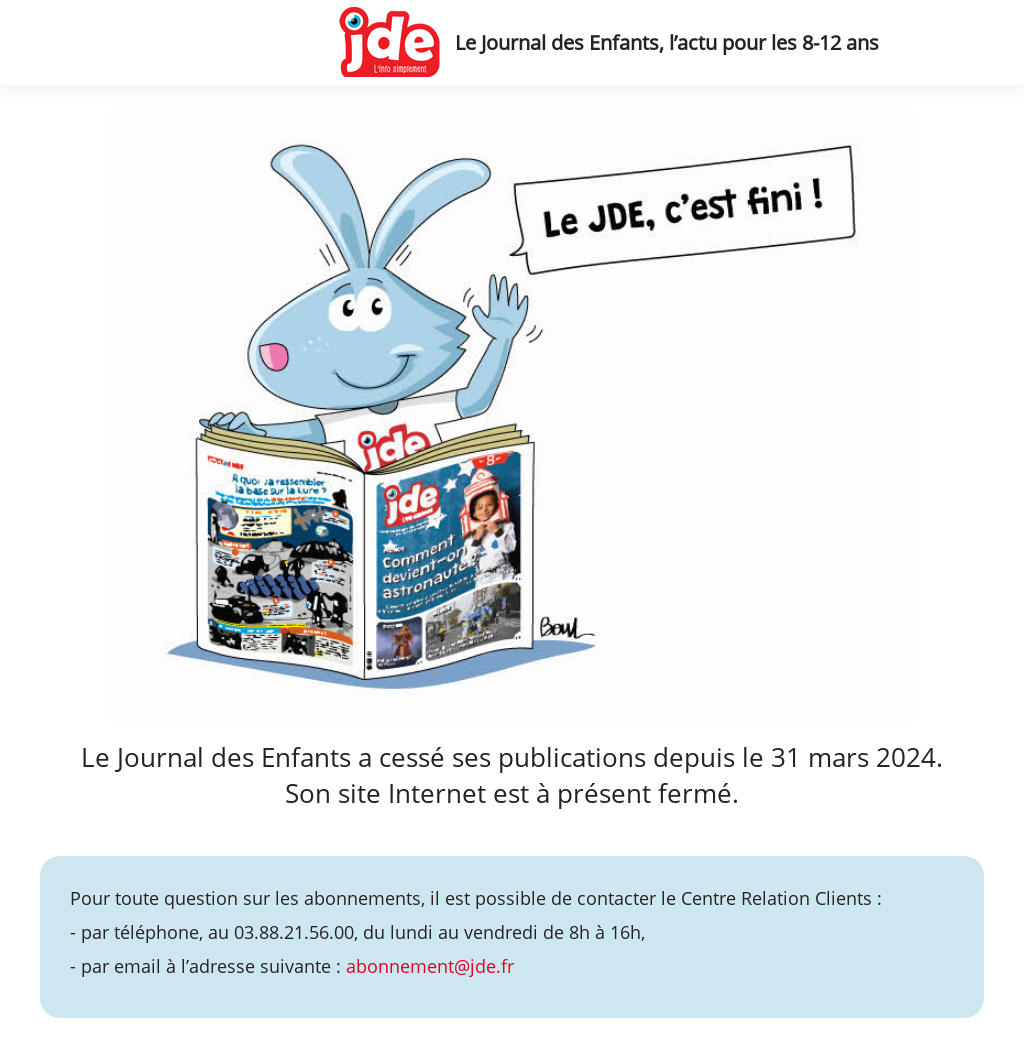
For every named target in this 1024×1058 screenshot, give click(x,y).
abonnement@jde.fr (430, 966)
